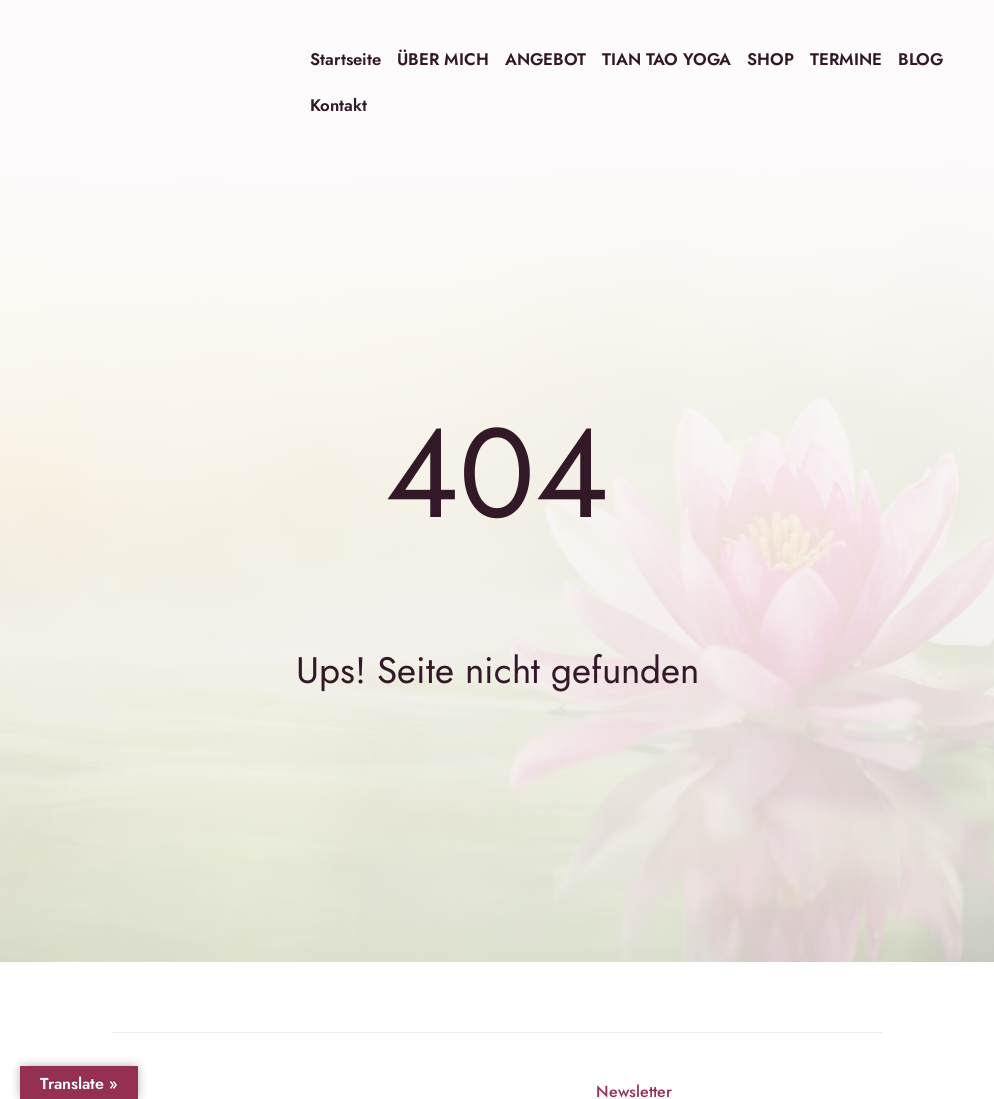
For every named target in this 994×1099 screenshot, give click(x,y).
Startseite (345, 59)
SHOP (770, 59)
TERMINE (846, 59)
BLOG (920, 59)
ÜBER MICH (443, 59)
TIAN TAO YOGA (666, 59)
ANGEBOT (545, 59)
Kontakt (338, 105)
